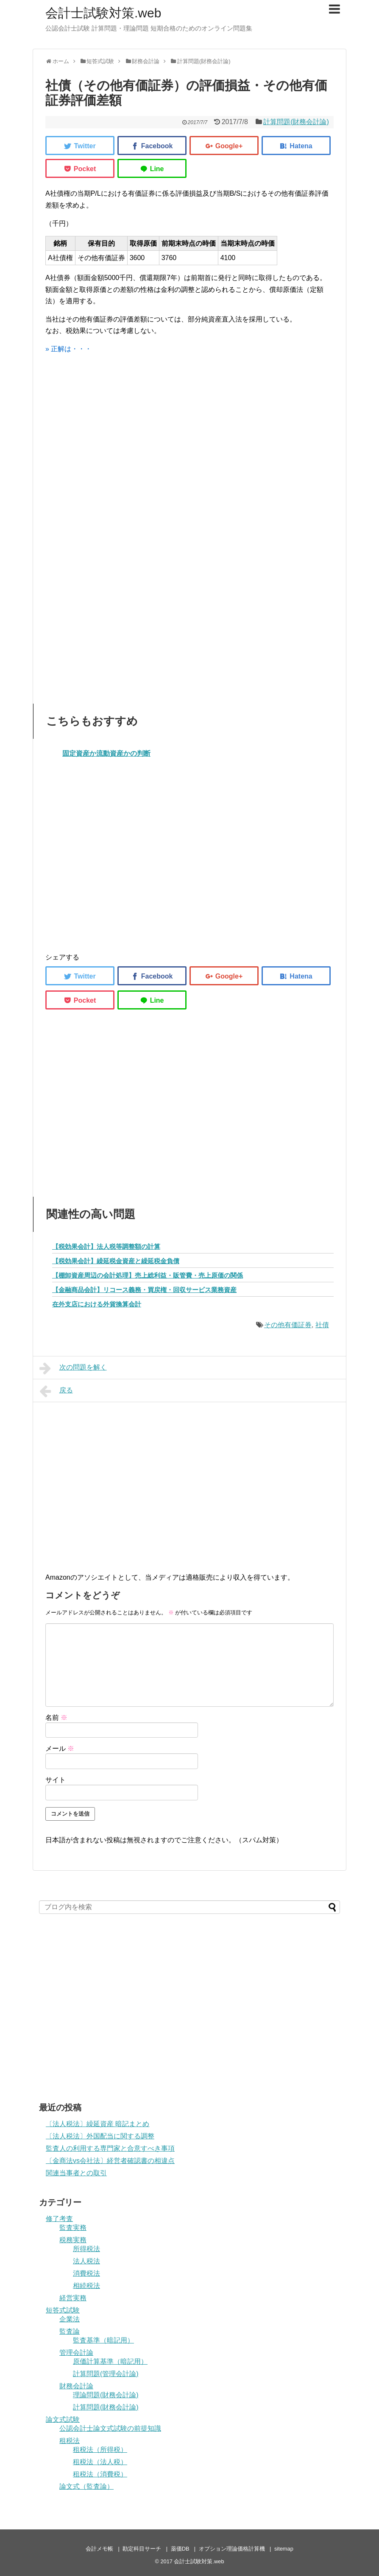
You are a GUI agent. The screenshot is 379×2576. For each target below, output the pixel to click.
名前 (56, 1717)
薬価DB (180, 2548)
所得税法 (86, 2248)
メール (59, 1748)
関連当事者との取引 (76, 2173)
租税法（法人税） (100, 2461)
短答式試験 (63, 2310)
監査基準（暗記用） (103, 2340)
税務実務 (72, 2239)
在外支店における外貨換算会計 (96, 1304)
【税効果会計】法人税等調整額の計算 (106, 1246)
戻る (56, 1391)
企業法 (69, 2319)
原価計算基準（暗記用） (110, 2361)
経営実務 (72, 2297)
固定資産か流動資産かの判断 (106, 753)
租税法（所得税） (100, 2449)
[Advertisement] (189, 450)
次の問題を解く (73, 1368)
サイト (55, 1779)
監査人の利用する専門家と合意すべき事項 (110, 2148)
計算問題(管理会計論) (106, 2373)
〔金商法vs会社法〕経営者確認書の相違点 (110, 2160)
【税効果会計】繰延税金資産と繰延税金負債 (115, 1260)
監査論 (69, 2331)
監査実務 (72, 2227)
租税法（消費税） (100, 2474)
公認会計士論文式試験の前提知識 (110, 2428)
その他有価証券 (288, 1324)
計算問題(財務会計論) (296, 121)
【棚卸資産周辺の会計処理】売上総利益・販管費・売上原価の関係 (147, 1275)
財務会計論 (76, 2386)
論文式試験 (63, 2419)
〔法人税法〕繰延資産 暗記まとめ (97, 2123)
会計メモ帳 (99, 2548)
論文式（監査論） (86, 2486)
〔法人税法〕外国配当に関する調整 (100, 2136)
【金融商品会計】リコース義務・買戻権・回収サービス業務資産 (144, 1289)
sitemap (283, 2548)
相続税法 (86, 2285)
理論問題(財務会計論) (106, 2395)
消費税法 (86, 2273)
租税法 (69, 2440)
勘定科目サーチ (142, 2548)
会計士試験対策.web (103, 13)
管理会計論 (76, 2352)
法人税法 (86, 2261)
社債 (322, 1324)
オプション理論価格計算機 (232, 2548)
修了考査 (59, 2218)
